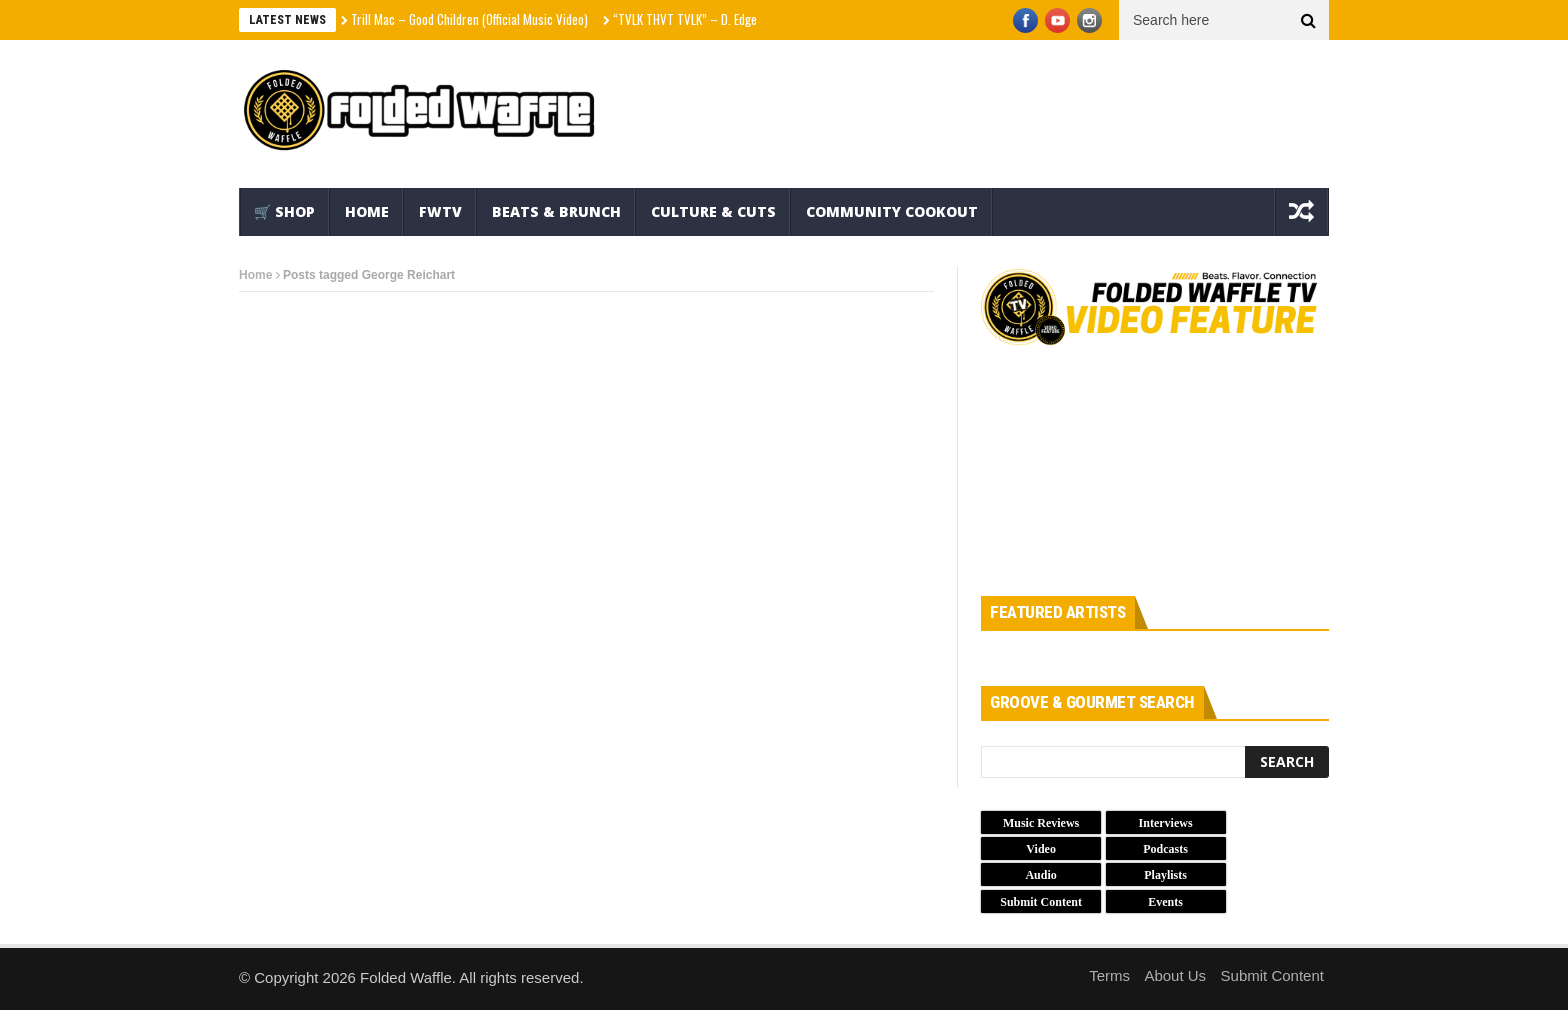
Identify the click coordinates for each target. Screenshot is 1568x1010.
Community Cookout (892, 211)
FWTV (440, 211)
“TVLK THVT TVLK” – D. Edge (685, 19)
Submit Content (1272, 975)
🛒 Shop (284, 211)
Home (367, 211)
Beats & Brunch (556, 211)
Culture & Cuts (713, 211)
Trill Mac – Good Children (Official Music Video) (469, 19)
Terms (1109, 975)
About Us (1175, 975)
